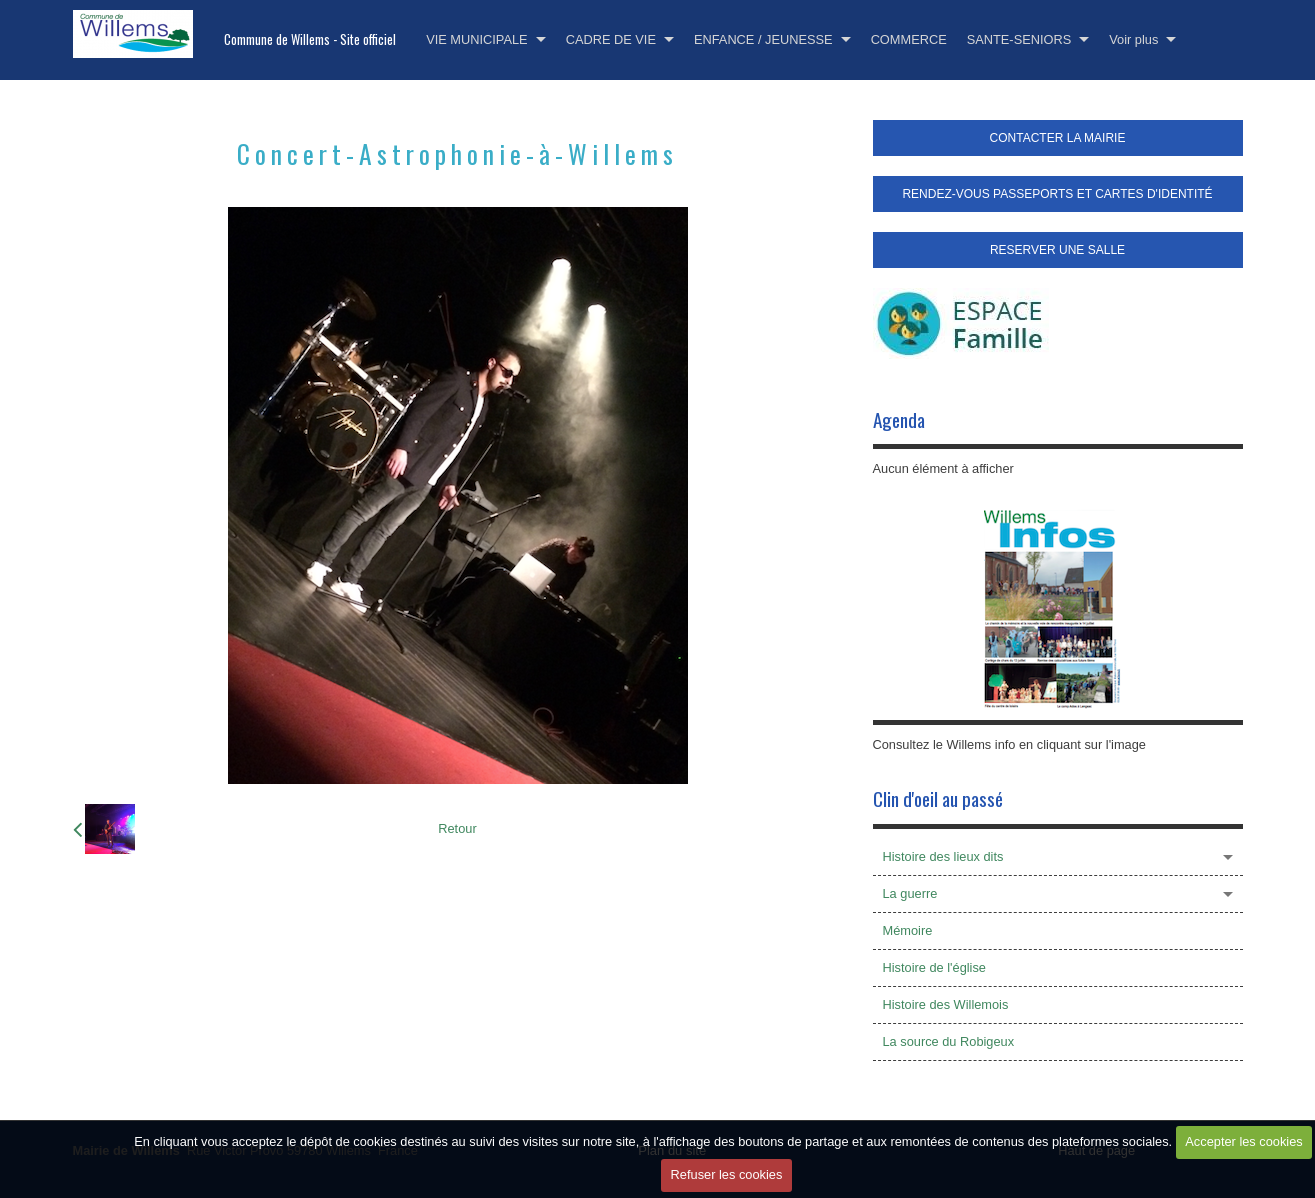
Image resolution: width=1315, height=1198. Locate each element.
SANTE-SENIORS (1019, 39)
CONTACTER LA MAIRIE (1058, 138)
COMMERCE (909, 39)
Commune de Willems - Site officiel (310, 39)
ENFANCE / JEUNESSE (763, 39)
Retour (457, 828)
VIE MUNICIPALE (476, 39)
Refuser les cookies (727, 1174)
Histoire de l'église (934, 967)
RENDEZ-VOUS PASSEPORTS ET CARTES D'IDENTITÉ (1057, 194)
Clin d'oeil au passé (938, 798)
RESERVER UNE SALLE (1057, 250)
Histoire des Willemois (946, 1004)
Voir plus (1133, 39)
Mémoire (908, 930)
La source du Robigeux (949, 1041)
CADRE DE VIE (611, 39)
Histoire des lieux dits (943, 856)
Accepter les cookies (1243, 1141)
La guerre (910, 893)
